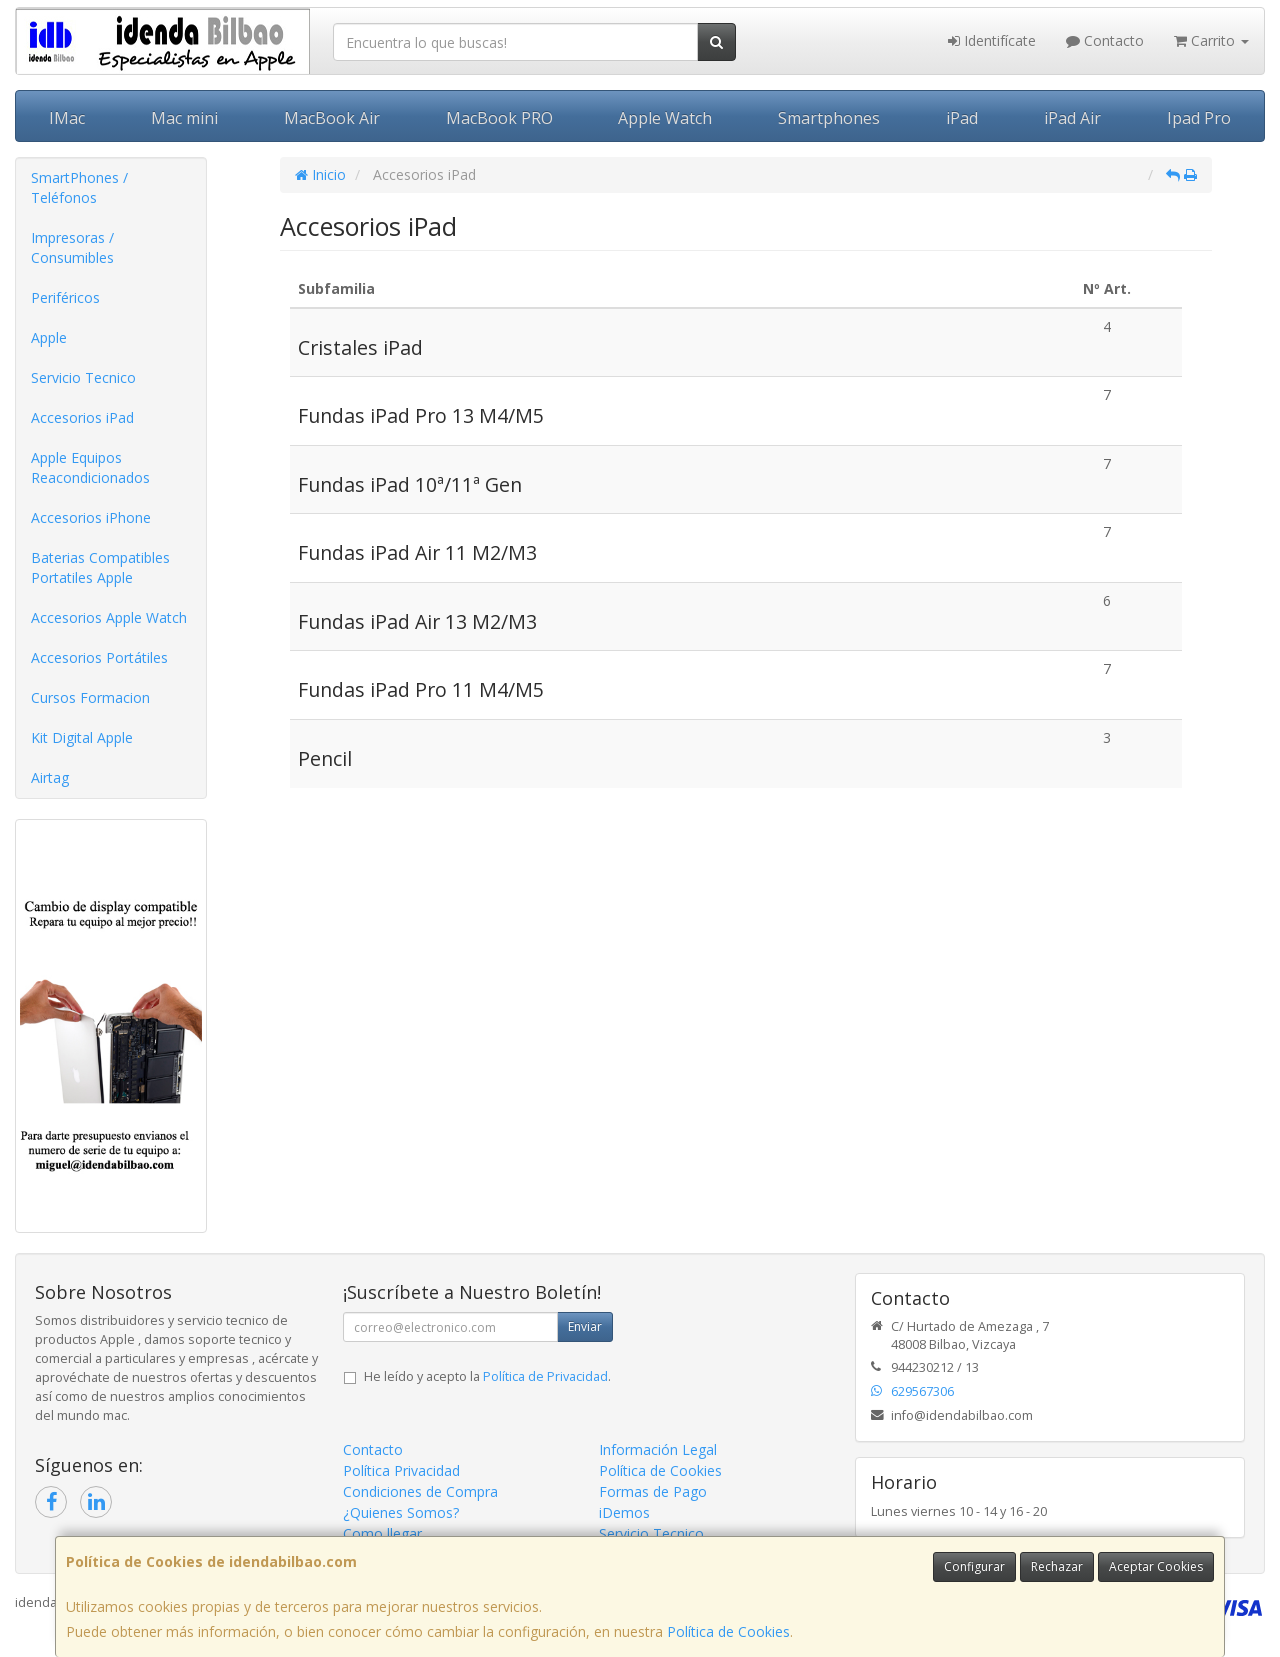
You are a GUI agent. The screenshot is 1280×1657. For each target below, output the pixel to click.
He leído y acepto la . (487, 1376)
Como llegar (382, 1533)
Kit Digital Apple (82, 737)
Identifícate (992, 40)
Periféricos (65, 297)
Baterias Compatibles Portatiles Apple (100, 567)
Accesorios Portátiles (99, 657)
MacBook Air (332, 118)
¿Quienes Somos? (401, 1512)
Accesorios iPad (82, 417)
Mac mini (184, 118)
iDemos (624, 1512)
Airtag (50, 777)
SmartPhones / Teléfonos (79, 187)
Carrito (1211, 40)
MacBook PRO (499, 118)
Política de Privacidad (545, 1376)
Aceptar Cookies (1156, 1566)
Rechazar (1057, 1566)
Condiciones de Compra (420, 1491)
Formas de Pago (653, 1491)
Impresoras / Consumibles (72, 247)
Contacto (1105, 40)
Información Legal (658, 1449)
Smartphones (829, 118)
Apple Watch (665, 118)
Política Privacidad (401, 1470)
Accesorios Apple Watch (109, 617)
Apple (49, 337)
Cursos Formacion (90, 697)
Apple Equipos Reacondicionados (90, 467)
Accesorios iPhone (91, 517)
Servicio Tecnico (83, 377)
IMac (67, 118)
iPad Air (1072, 118)
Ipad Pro (1199, 118)
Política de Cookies (728, 1631)
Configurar (974, 1566)
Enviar (585, 1326)
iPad (962, 118)
